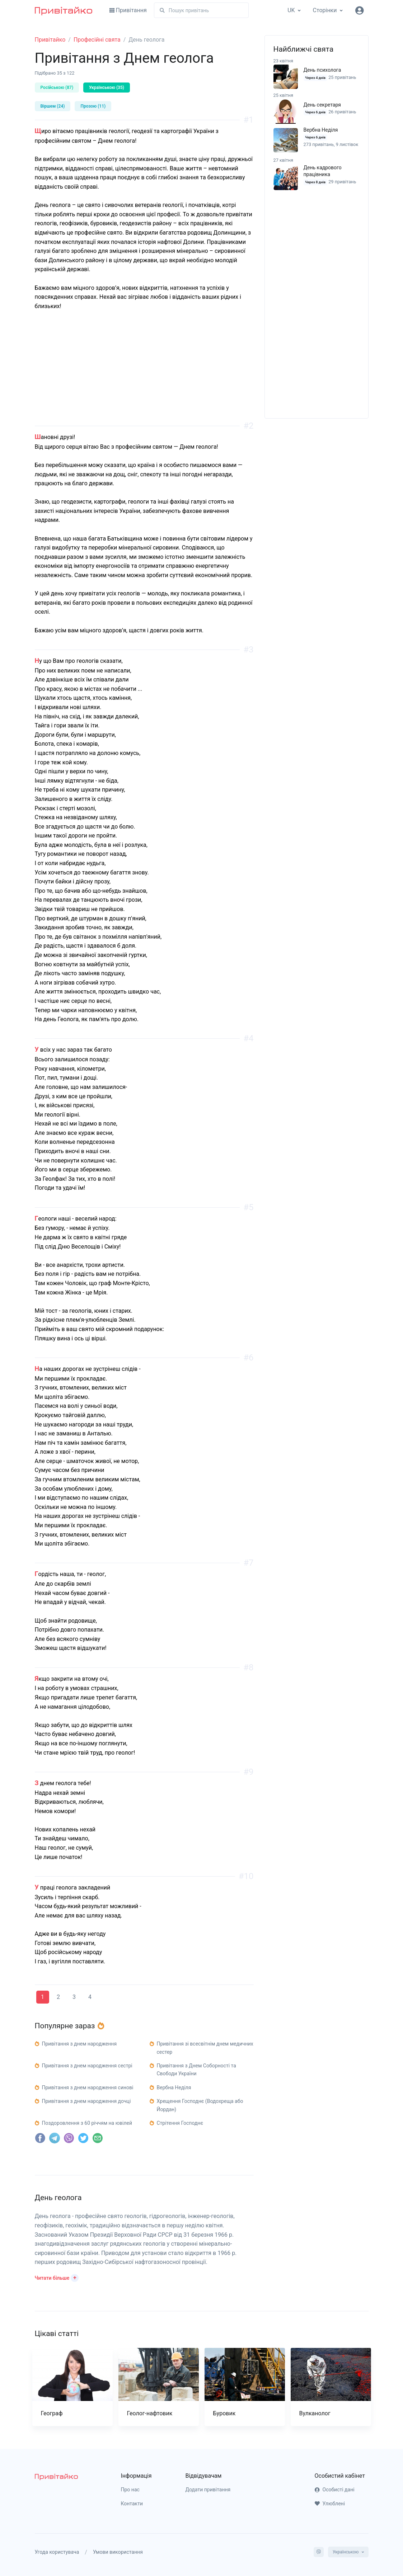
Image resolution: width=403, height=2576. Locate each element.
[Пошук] (201, 10)
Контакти (132, 2503)
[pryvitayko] (56, 2476)
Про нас (130, 2489)
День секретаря (322, 105)
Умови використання (118, 2552)
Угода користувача (57, 2552)
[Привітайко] (63, 10)
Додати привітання (208, 2489)
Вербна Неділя (321, 130)
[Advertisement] (144, 375)
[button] (57, 2277)
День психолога (322, 70)
